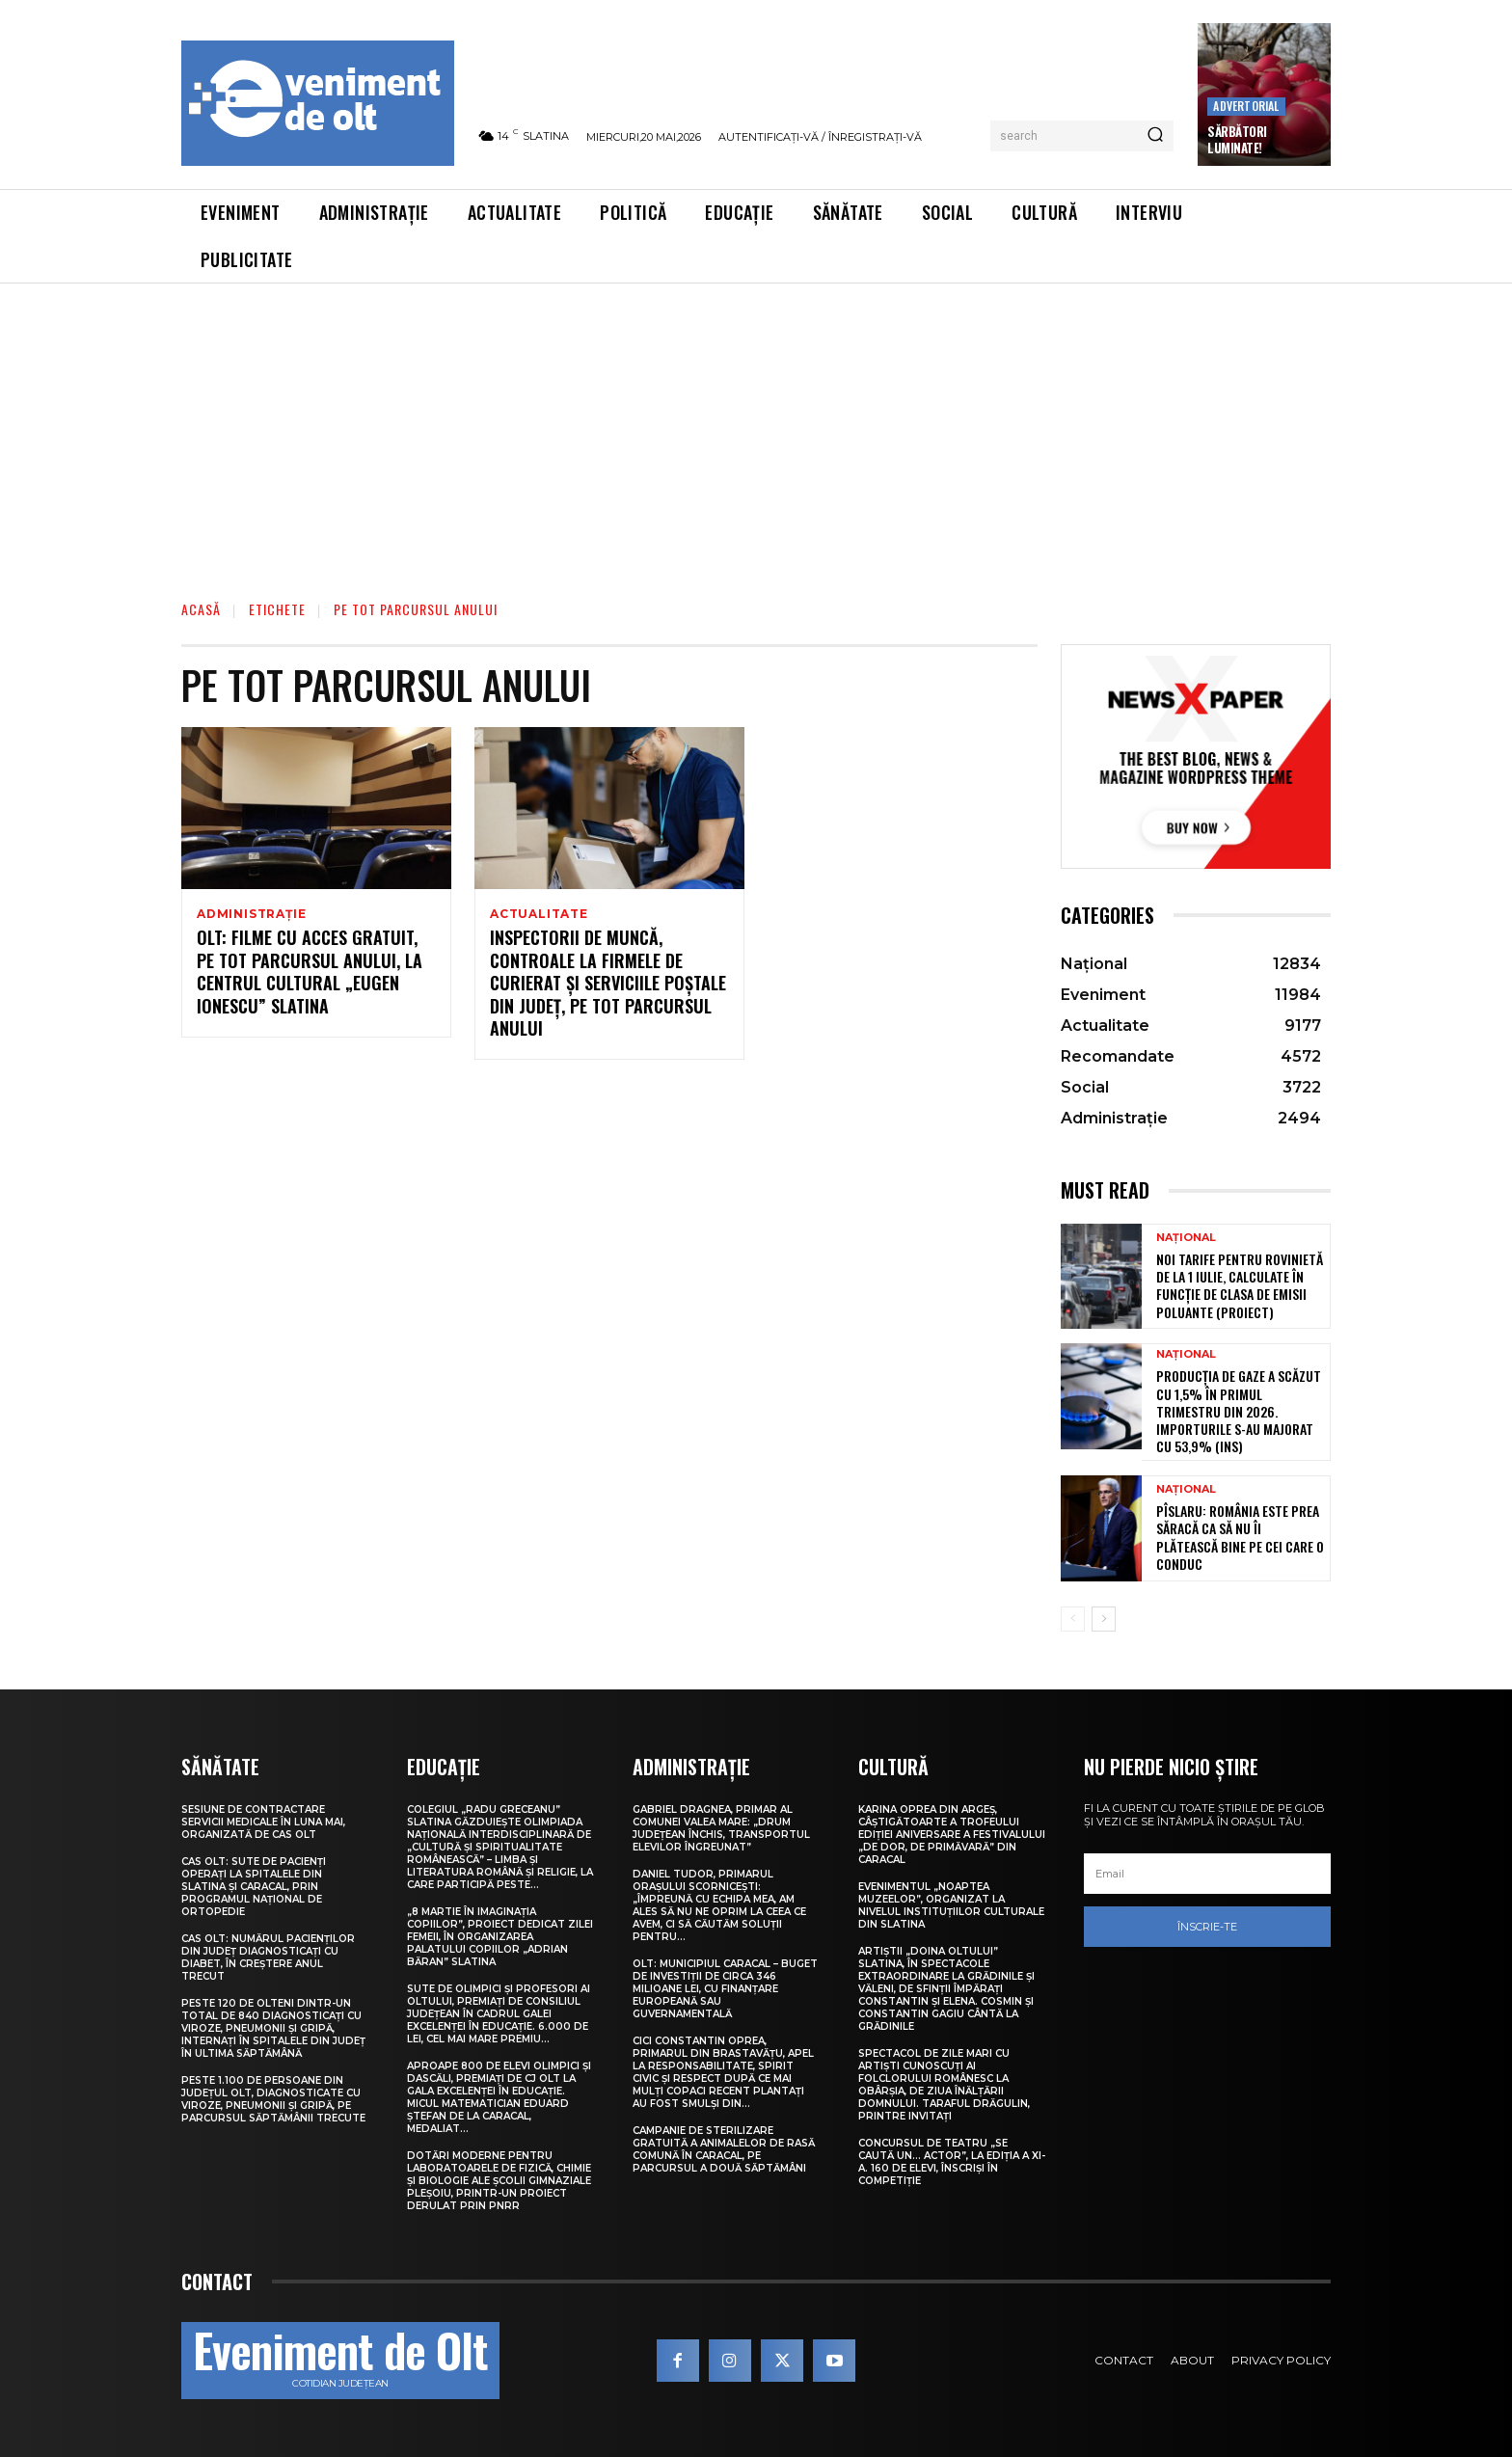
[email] (1207, 1873)
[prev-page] (1073, 1619)
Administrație (251, 914)
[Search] (1155, 136)
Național (1186, 1237)
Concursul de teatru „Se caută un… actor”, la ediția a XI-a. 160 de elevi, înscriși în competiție (951, 2162)
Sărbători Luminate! (1237, 139)
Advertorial (1246, 105)
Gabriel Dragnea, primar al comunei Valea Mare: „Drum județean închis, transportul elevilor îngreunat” (721, 1828)
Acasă (201, 609)
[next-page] (1104, 1619)
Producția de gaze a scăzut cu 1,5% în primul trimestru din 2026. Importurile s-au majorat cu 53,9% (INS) (1238, 1410)
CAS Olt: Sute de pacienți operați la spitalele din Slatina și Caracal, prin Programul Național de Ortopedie (253, 1886)
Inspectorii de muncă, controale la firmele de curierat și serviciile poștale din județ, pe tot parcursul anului (608, 985)
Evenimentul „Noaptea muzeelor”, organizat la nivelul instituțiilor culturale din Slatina (951, 1905)
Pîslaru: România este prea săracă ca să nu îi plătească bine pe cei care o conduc (1240, 1537)
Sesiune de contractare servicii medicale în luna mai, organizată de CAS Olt (263, 1822)
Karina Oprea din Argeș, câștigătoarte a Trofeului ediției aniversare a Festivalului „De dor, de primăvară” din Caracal (951, 1834)
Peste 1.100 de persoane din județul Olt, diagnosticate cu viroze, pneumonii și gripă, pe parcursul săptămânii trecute (273, 2099)
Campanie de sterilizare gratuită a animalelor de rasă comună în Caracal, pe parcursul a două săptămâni (724, 2149)
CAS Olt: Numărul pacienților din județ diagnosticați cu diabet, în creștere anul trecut (268, 1957)
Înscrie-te (1207, 1926)
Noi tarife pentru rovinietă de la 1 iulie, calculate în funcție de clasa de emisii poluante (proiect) (1239, 1285)
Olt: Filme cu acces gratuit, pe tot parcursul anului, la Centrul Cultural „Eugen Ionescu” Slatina (309, 974)
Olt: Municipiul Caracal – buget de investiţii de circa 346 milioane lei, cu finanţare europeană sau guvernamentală (725, 1989)
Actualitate (539, 914)
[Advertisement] (756, 428)
